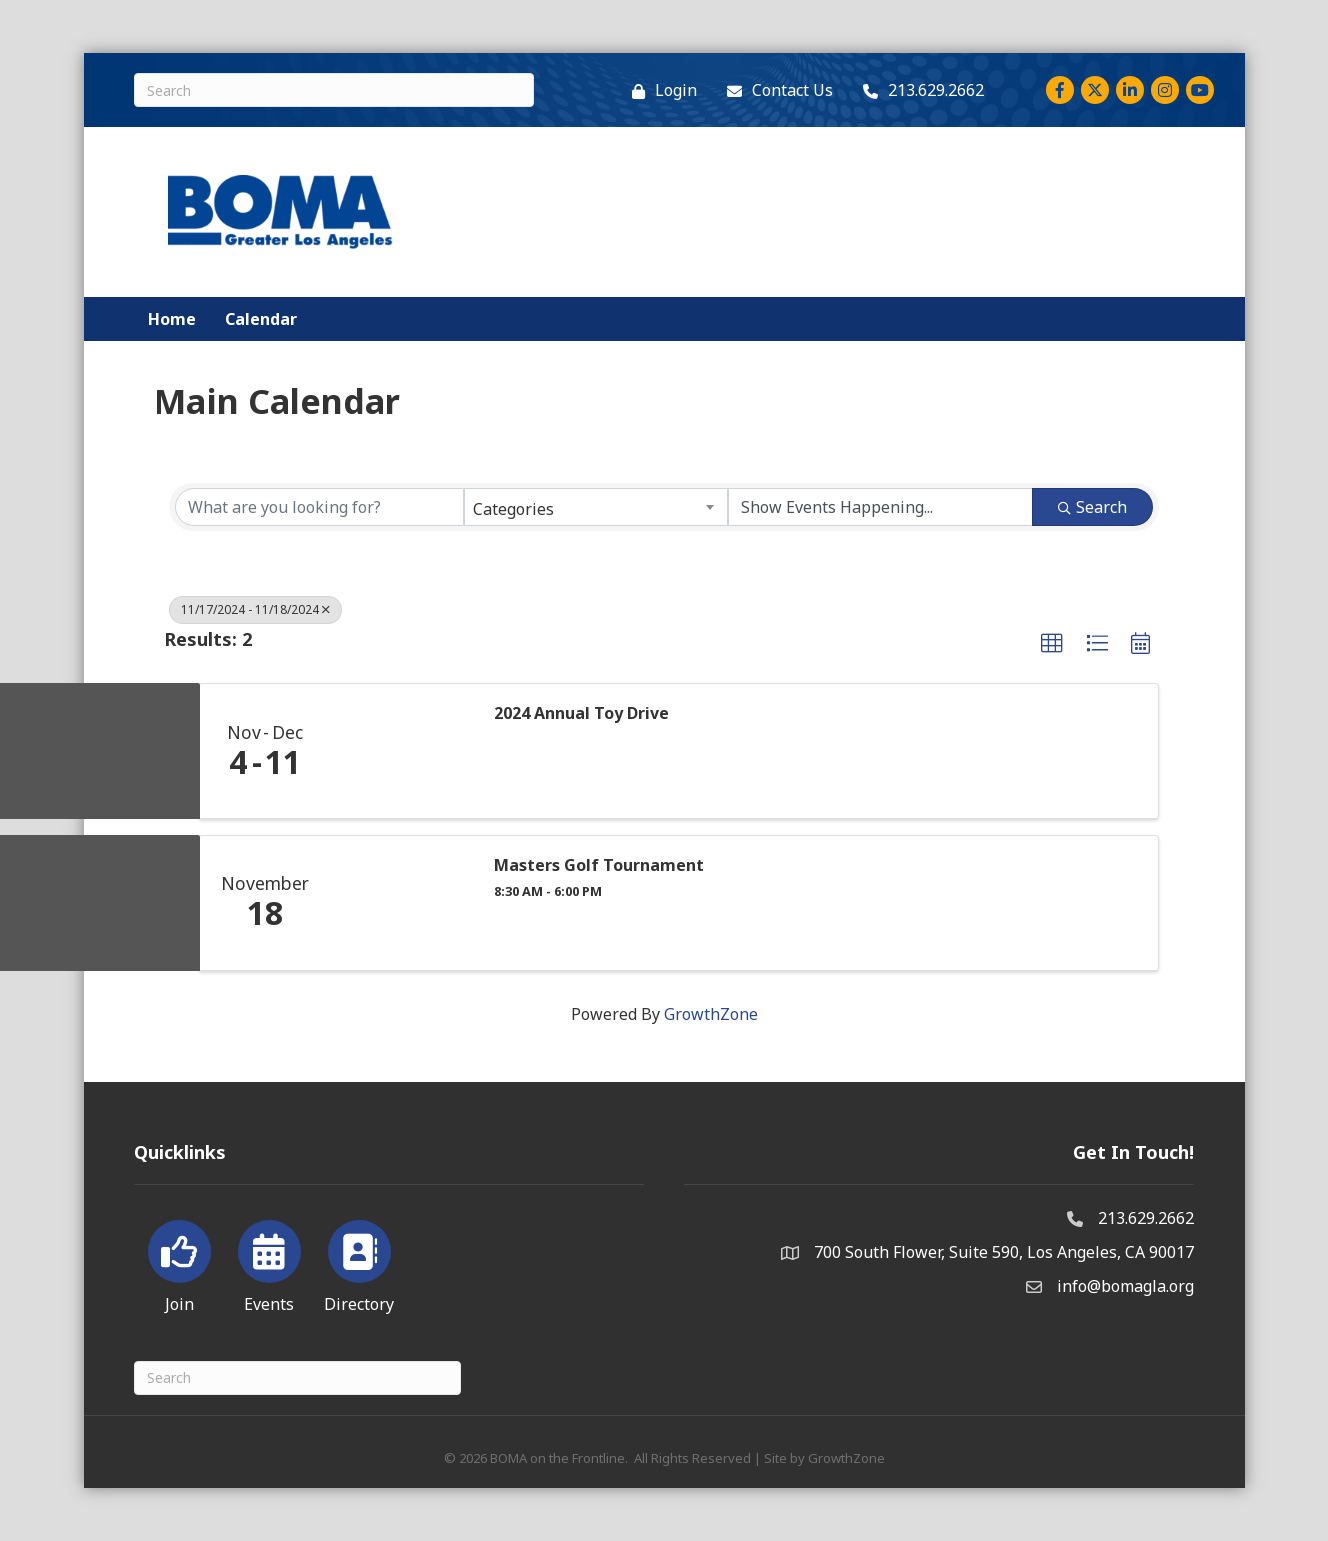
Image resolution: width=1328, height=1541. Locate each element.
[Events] (269, 1263)
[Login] (659, 90)
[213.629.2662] (918, 90)
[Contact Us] (775, 90)
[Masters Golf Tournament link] (402, 903)
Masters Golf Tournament (599, 865)
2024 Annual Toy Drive (581, 713)
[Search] (334, 90)
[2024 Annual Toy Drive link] (402, 751)
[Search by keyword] (319, 507)
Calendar (261, 319)
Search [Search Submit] (1092, 507)
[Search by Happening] (880, 507)
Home (172, 319)
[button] (1052, 644)
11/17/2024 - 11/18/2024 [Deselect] (255, 609)
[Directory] (359, 1263)
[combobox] (595, 507)
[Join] (179, 1263)
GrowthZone (711, 1014)
